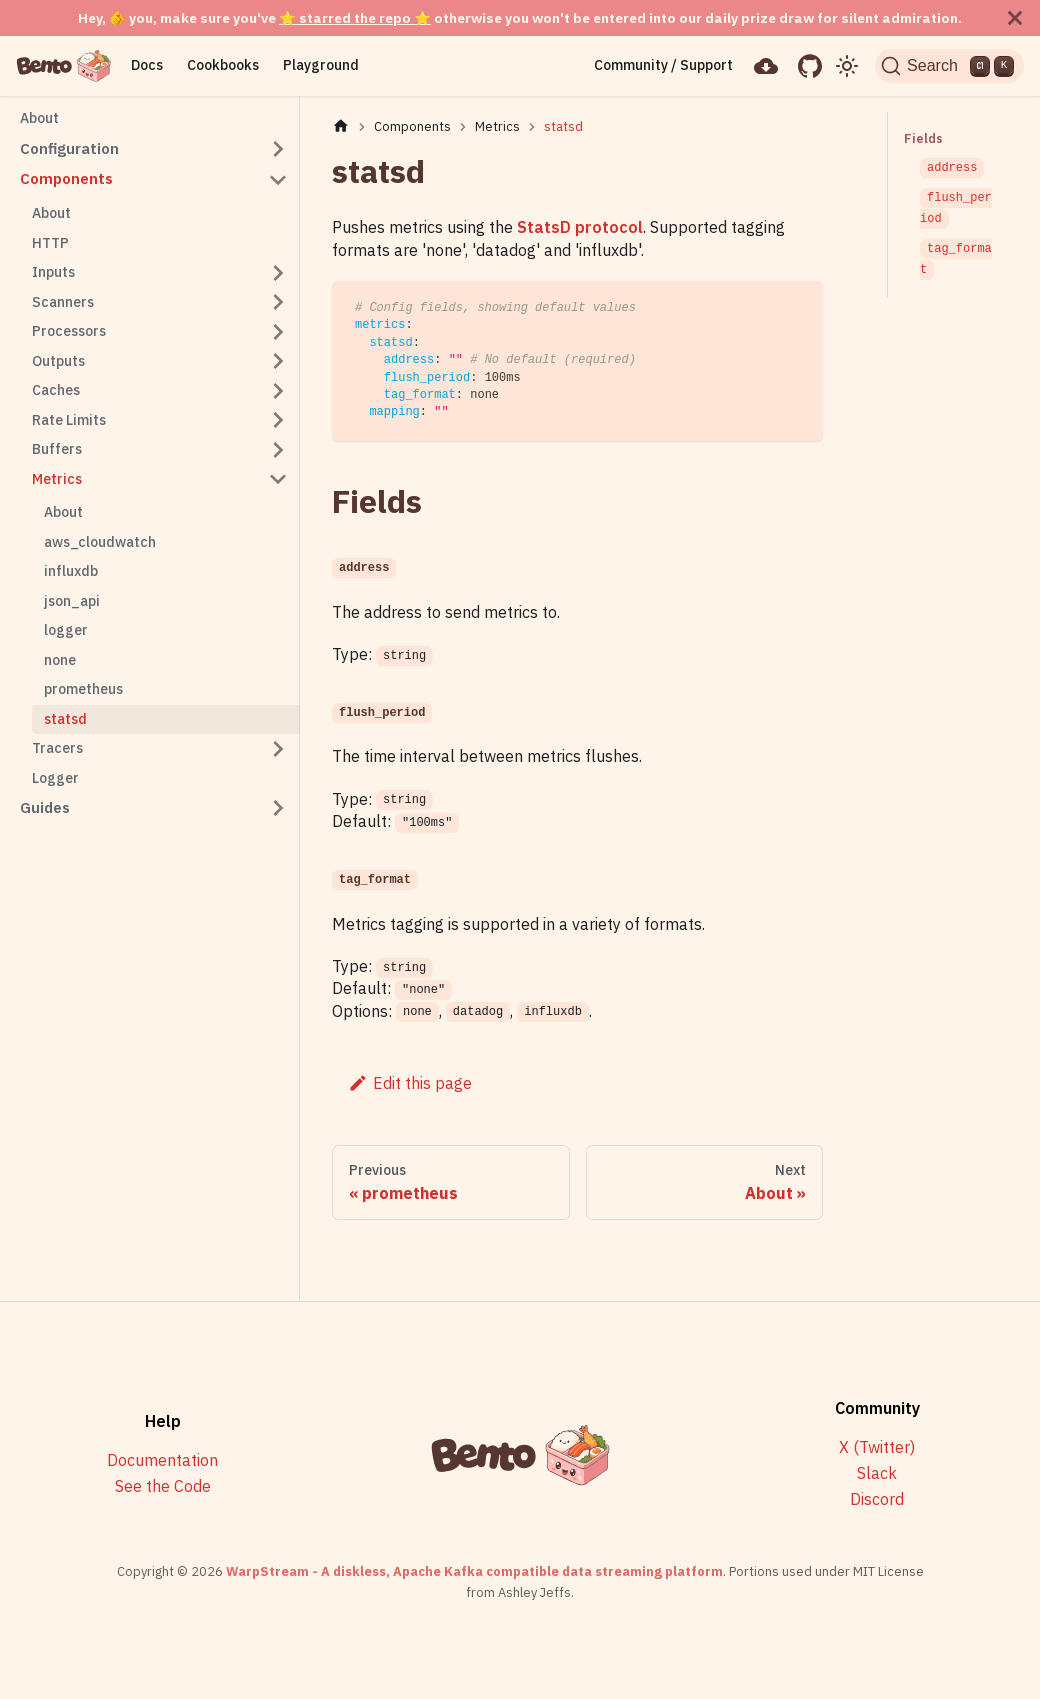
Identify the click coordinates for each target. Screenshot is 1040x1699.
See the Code (163, 1486)
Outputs (58, 361)
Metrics (57, 479)
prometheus (83, 689)
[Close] (1015, 18)
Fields (922, 138)
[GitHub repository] (802, 66)
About (39, 118)
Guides (45, 807)
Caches (56, 390)
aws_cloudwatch (100, 542)
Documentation (162, 1460)
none (60, 660)
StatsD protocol (580, 227)
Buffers (57, 449)
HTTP (50, 243)
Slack (877, 1473)
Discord (877, 1499)
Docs (147, 65)
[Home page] (341, 126)
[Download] (759, 66)
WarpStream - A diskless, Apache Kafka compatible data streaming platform (474, 1571)
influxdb (71, 571)
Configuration (69, 148)
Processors (69, 331)
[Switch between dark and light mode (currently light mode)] (841, 66)
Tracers (57, 748)
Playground (321, 65)
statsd (65, 719)
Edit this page (410, 1083)
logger (66, 630)
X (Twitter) (877, 1447)
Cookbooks (223, 65)
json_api (72, 601)
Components (66, 178)
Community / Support (656, 65)
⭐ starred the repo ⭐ (355, 18)
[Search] (946, 66)
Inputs (53, 272)
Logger (55, 778)
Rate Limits (69, 420)
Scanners (63, 302)
